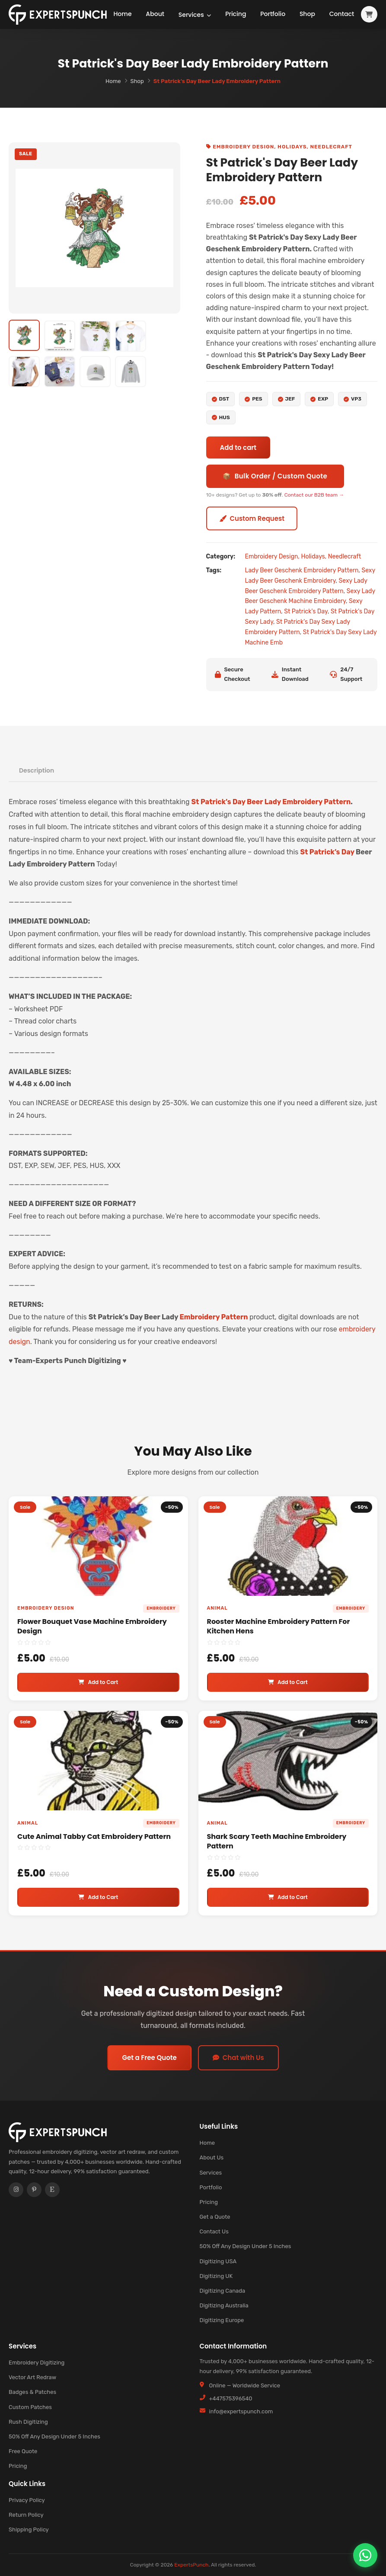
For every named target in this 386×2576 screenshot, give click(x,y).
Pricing (233, 15)
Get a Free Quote (149, 2057)
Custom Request (252, 518)
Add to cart (238, 447)
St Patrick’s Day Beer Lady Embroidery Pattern (271, 802)
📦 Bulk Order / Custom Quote (275, 476)
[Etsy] (52, 2190)
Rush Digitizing (28, 2422)
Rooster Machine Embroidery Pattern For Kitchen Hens (278, 1626)
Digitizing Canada (223, 2290)
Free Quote (23, 2451)
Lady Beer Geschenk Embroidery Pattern (302, 570)
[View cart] (369, 16)
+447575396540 (230, 2398)
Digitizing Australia (224, 2305)
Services (196, 10)
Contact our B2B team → (314, 495)
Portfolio (271, 15)
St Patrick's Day (306, 611)
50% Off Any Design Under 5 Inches (245, 2246)
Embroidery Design (243, 147)
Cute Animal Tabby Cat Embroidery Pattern (94, 1836)
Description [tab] (36, 770)
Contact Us (214, 2231)
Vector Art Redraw (32, 2377)
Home (123, 15)
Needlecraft (331, 147)
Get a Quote (215, 2216)
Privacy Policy (27, 2500)
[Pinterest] (34, 2190)
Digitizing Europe (222, 2320)
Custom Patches (30, 2407)
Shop (307, 15)
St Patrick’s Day (327, 852)
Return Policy (26, 2515)
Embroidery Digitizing (36, 2362)
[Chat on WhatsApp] (365, 2555)
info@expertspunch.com (241, 2411)
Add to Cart (98, 1682)
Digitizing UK (216, 2276)
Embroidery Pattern (214, 1317)
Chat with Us (238, 2057)
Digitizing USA (218, 2261)
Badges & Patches (32, 2392)
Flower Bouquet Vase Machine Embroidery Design (92, 1626)
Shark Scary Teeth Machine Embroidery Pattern (277, 1841)
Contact (342, 15)
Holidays (292, 147)
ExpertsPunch (191, 2565)
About (156, 15)
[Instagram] (16, 2190)
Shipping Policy (29, 2529)
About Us (212, 2157)
